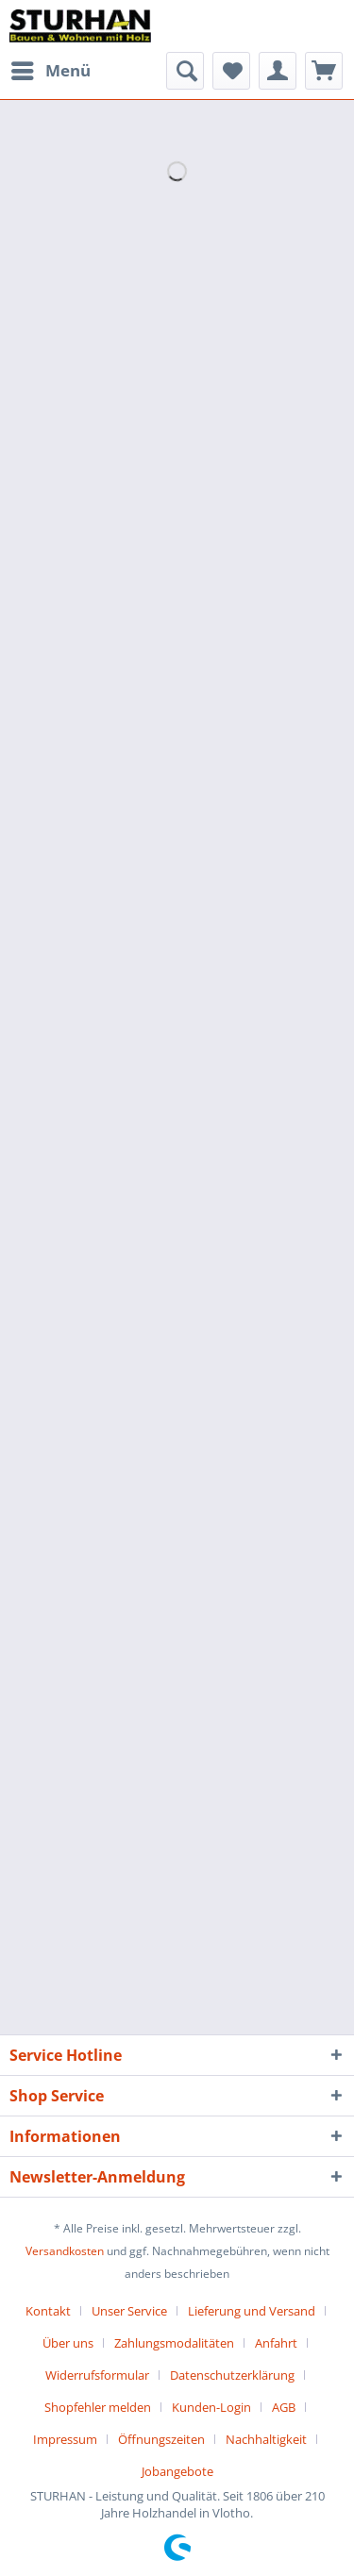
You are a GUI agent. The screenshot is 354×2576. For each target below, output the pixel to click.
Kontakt (48, 2310)
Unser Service (129, 2310)
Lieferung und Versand (251, 2310)
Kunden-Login (211, 2407)
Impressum (65, 2439)
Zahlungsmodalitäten (174, 2342)
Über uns (67, 2342)
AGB (283, 2407)
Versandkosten (64, 2251)
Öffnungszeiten (161, 2439)
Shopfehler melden (97, 2407)
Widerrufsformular (97, 2375)
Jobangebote (177, 2471)
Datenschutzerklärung (232, 2375)
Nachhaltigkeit (266, 2439)
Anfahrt (276, 2342)
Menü (51, 68)
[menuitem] (50, 71)
